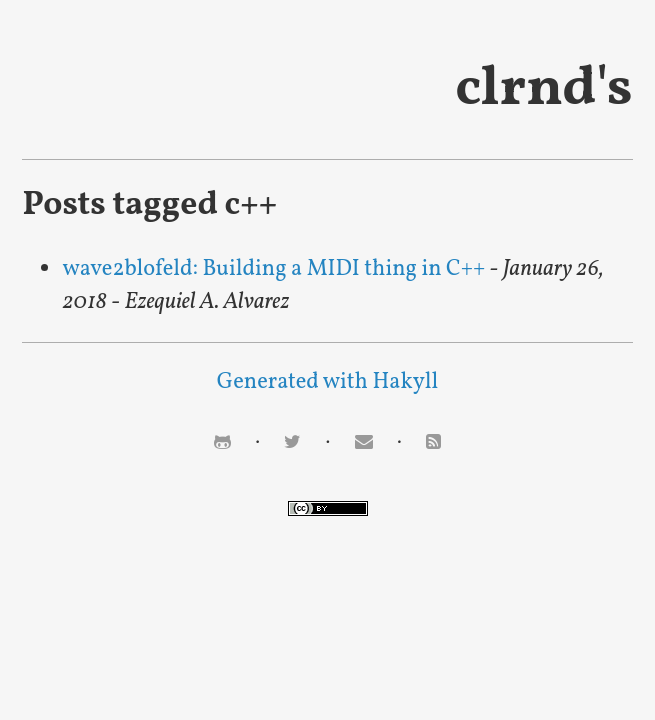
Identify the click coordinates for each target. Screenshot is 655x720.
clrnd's (543, 90)
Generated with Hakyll (327, 382)
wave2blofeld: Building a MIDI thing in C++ (273, 269)
